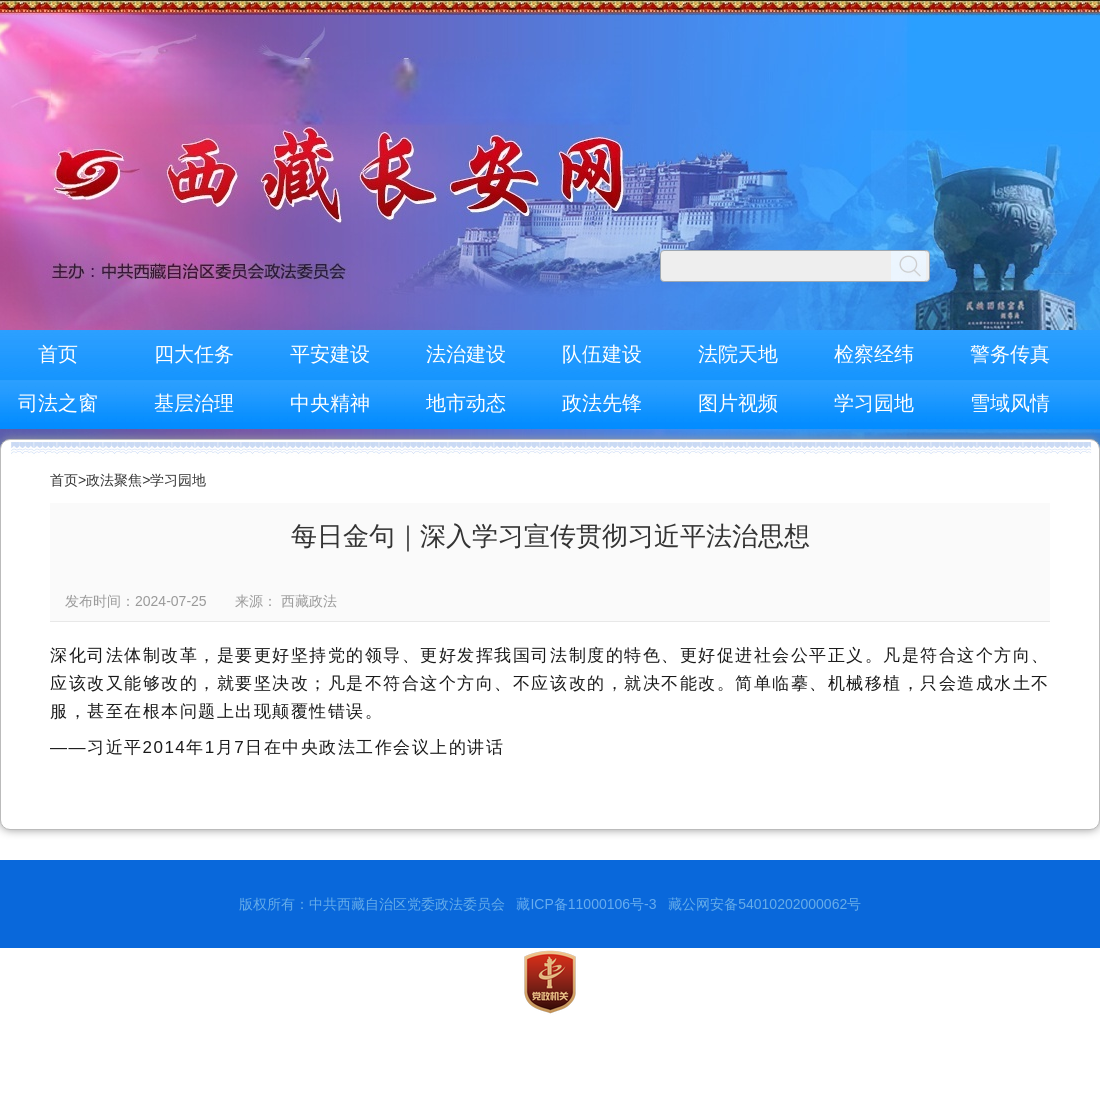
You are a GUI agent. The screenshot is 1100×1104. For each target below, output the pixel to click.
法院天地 (738, 354)
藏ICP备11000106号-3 (586, 904)
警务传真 (1010, 354)
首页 (58, 354)
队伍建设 (602, 354)
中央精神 (330, 403)
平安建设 (330, 354)
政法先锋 (602, 403)
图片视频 (738, 403)
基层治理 (194, 403)
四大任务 (194, 354)
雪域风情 (1010, 403)
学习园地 (874, 403)
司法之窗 (58, 403)
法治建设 (466, 354)
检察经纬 (874, 354)
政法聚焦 (114, 480)
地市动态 (466, 403)
